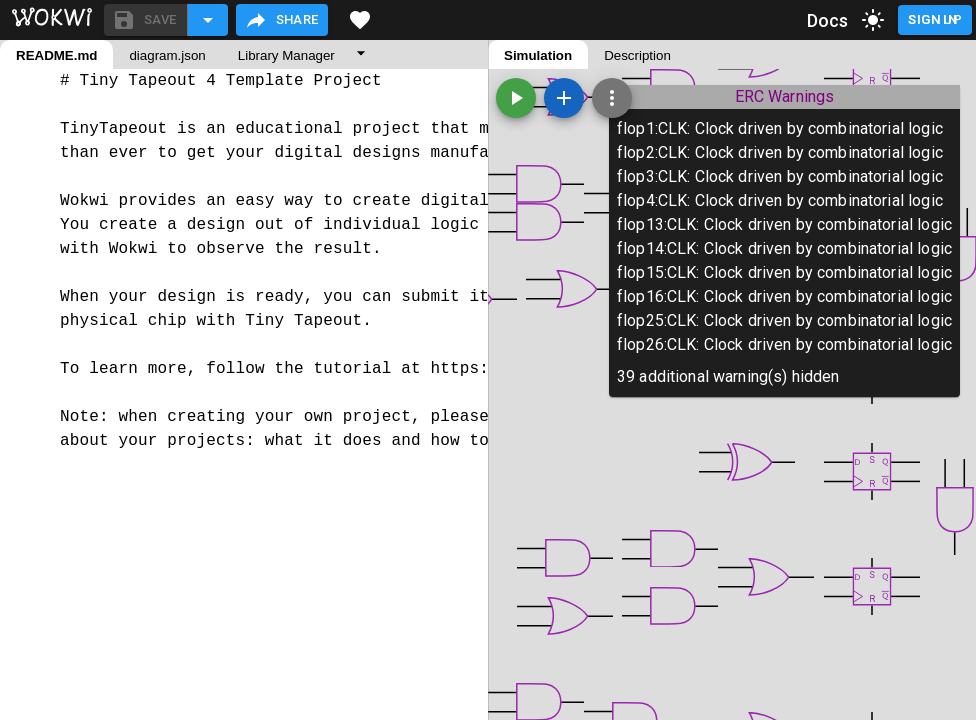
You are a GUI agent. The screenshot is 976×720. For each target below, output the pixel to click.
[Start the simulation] (516, 98)
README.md (56, 55)
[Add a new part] (564, 98)
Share (281, 20)
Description (637, 55)
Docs (828, 20)
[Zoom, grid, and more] (612, 98)
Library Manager (286, 55)
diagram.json (167, 55)
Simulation (538, 55)
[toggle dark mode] (873, 20)
